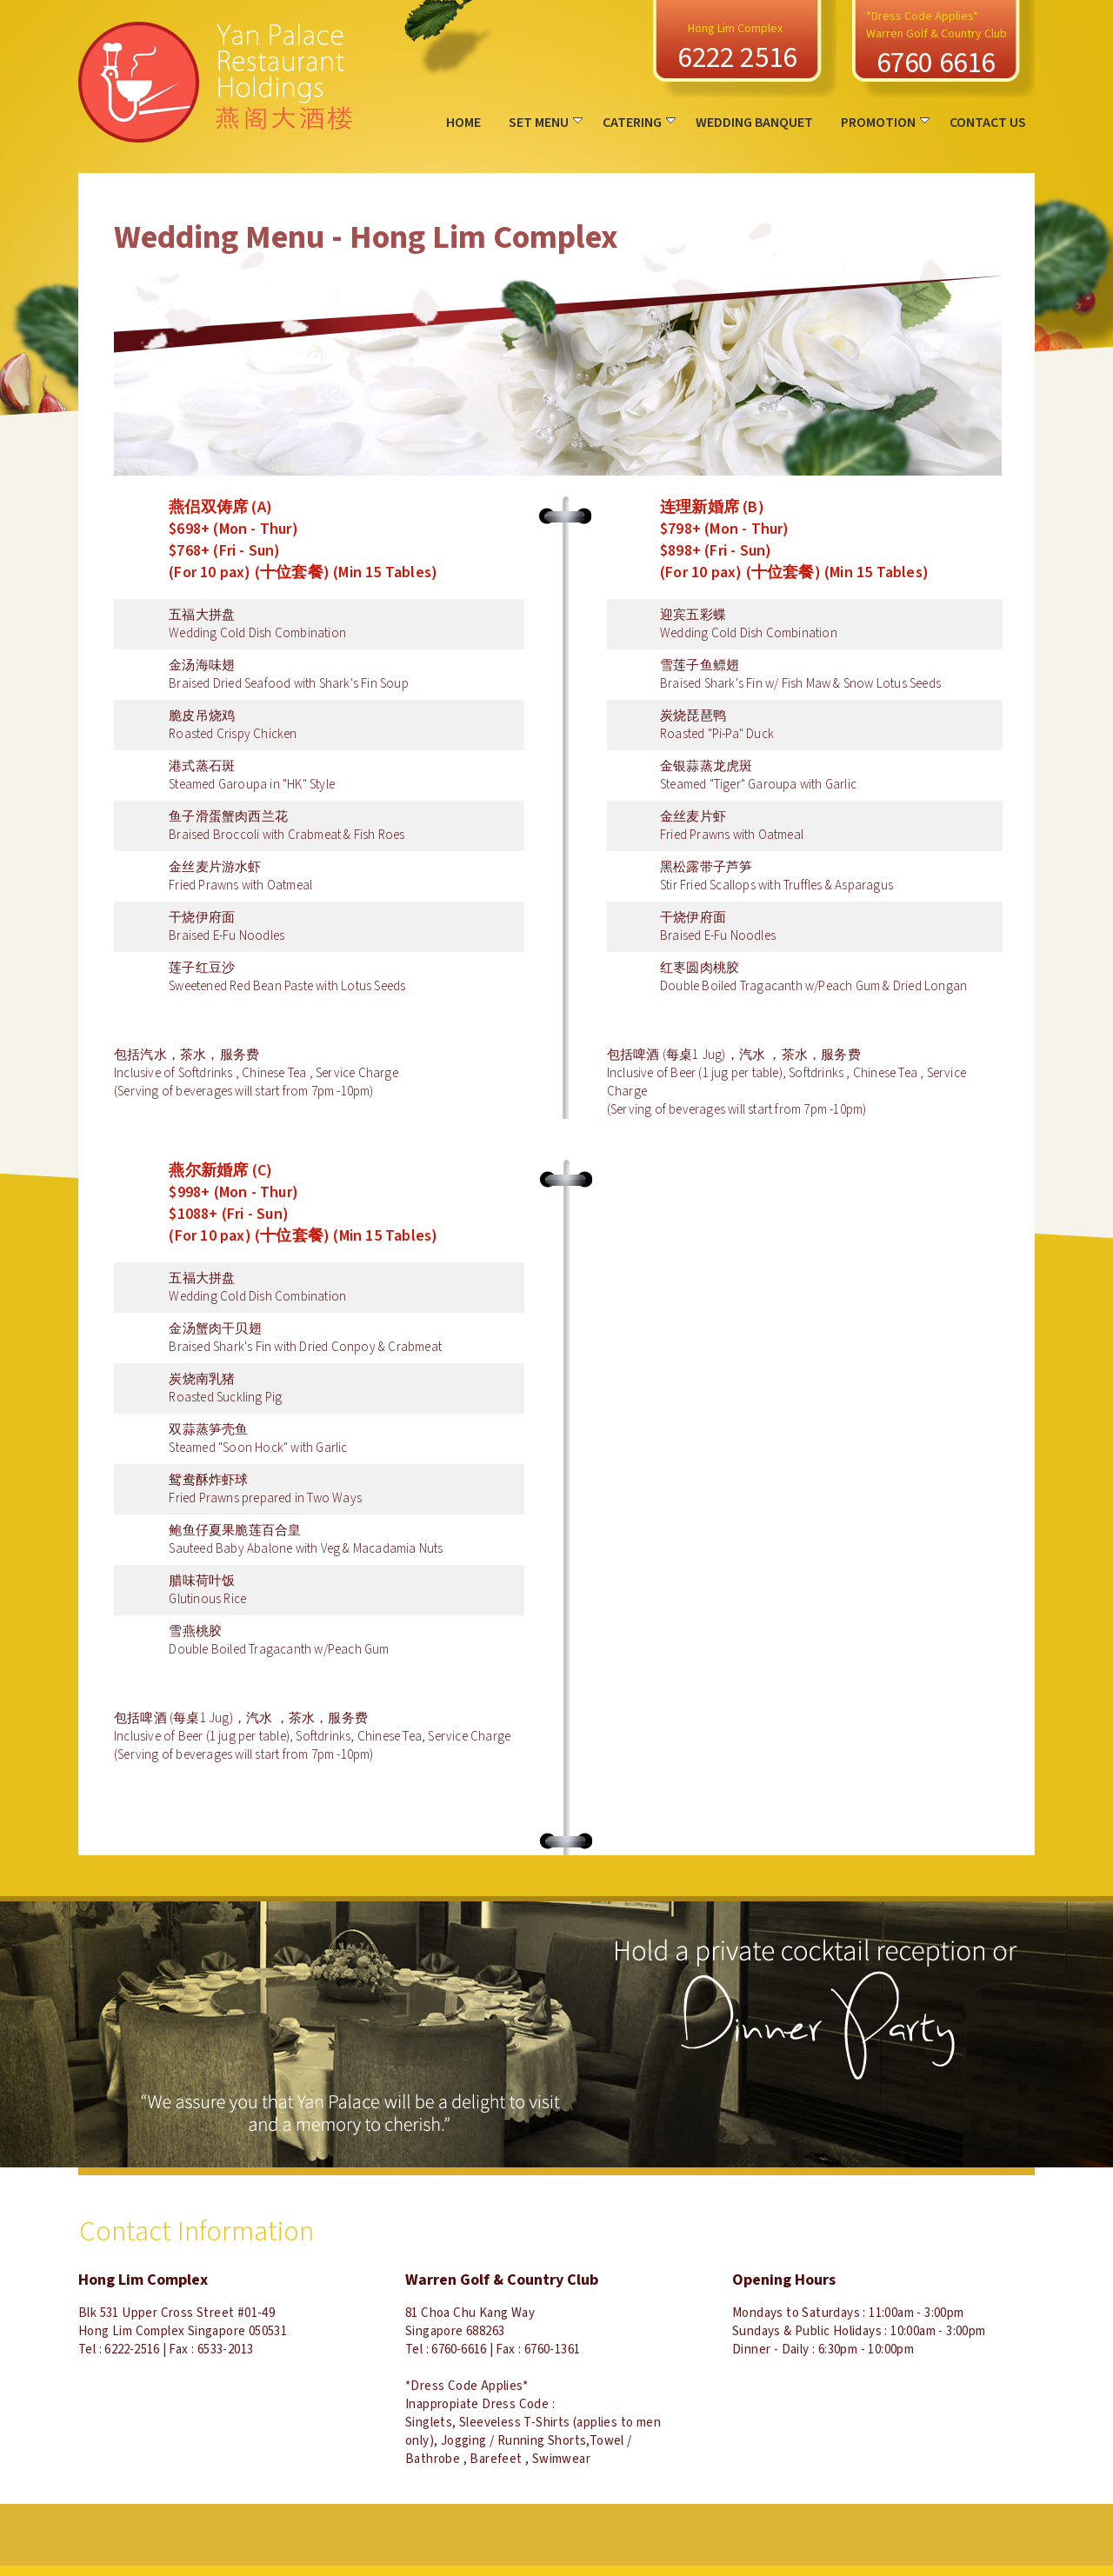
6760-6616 (458, 2349)
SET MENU (546, 122)
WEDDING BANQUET (754, 122)
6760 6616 (936, 63)
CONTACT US (988, 122)
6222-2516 (131, 2349)
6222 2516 (736, 57)
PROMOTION (885, 122)
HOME (463, 122)
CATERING (639, 122)
